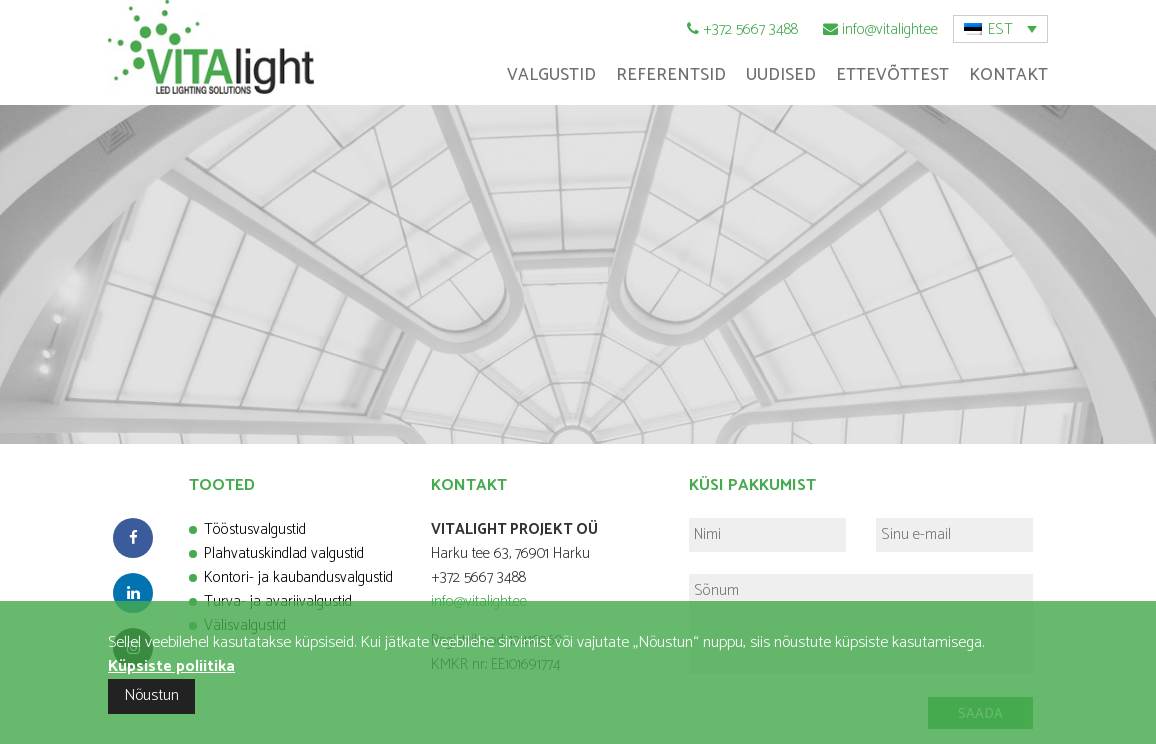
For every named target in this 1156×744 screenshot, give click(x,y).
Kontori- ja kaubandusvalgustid (298, 577)
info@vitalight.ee (890, 29)
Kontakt (1008, 75)
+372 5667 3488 (750, 29)
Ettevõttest (892, 75)
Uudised (781, 75)
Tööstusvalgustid (255, 529)
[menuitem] (1000, 29)
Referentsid (671, 75)
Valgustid (551, 75)
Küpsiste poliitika (171, 666)
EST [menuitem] (1000, 29)
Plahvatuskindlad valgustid (284, 553)
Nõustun (151, 695)
